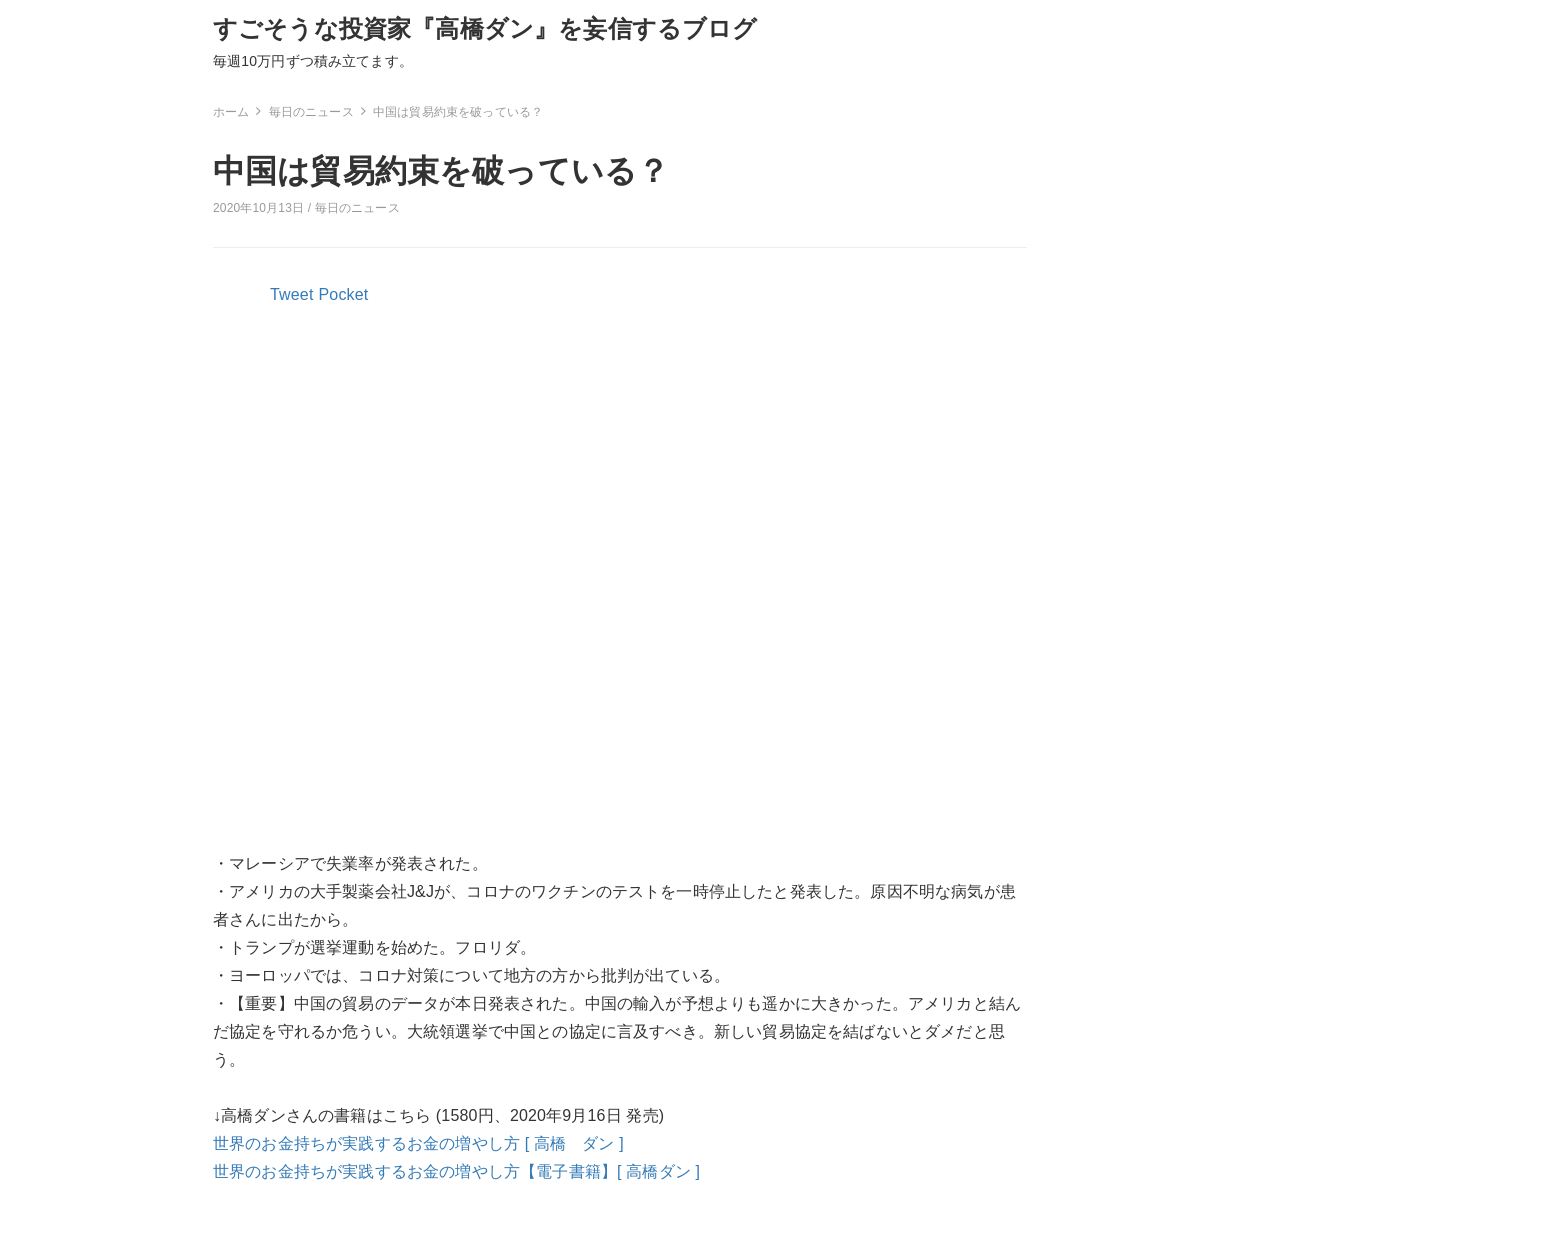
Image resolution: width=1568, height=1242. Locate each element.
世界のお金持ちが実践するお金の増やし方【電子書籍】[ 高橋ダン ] (456, 1171)
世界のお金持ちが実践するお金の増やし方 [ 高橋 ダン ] (418, 1143)
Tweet (292, 294)
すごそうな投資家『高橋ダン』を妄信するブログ (485, 28)
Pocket (344, 294)
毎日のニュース (357, 208)
